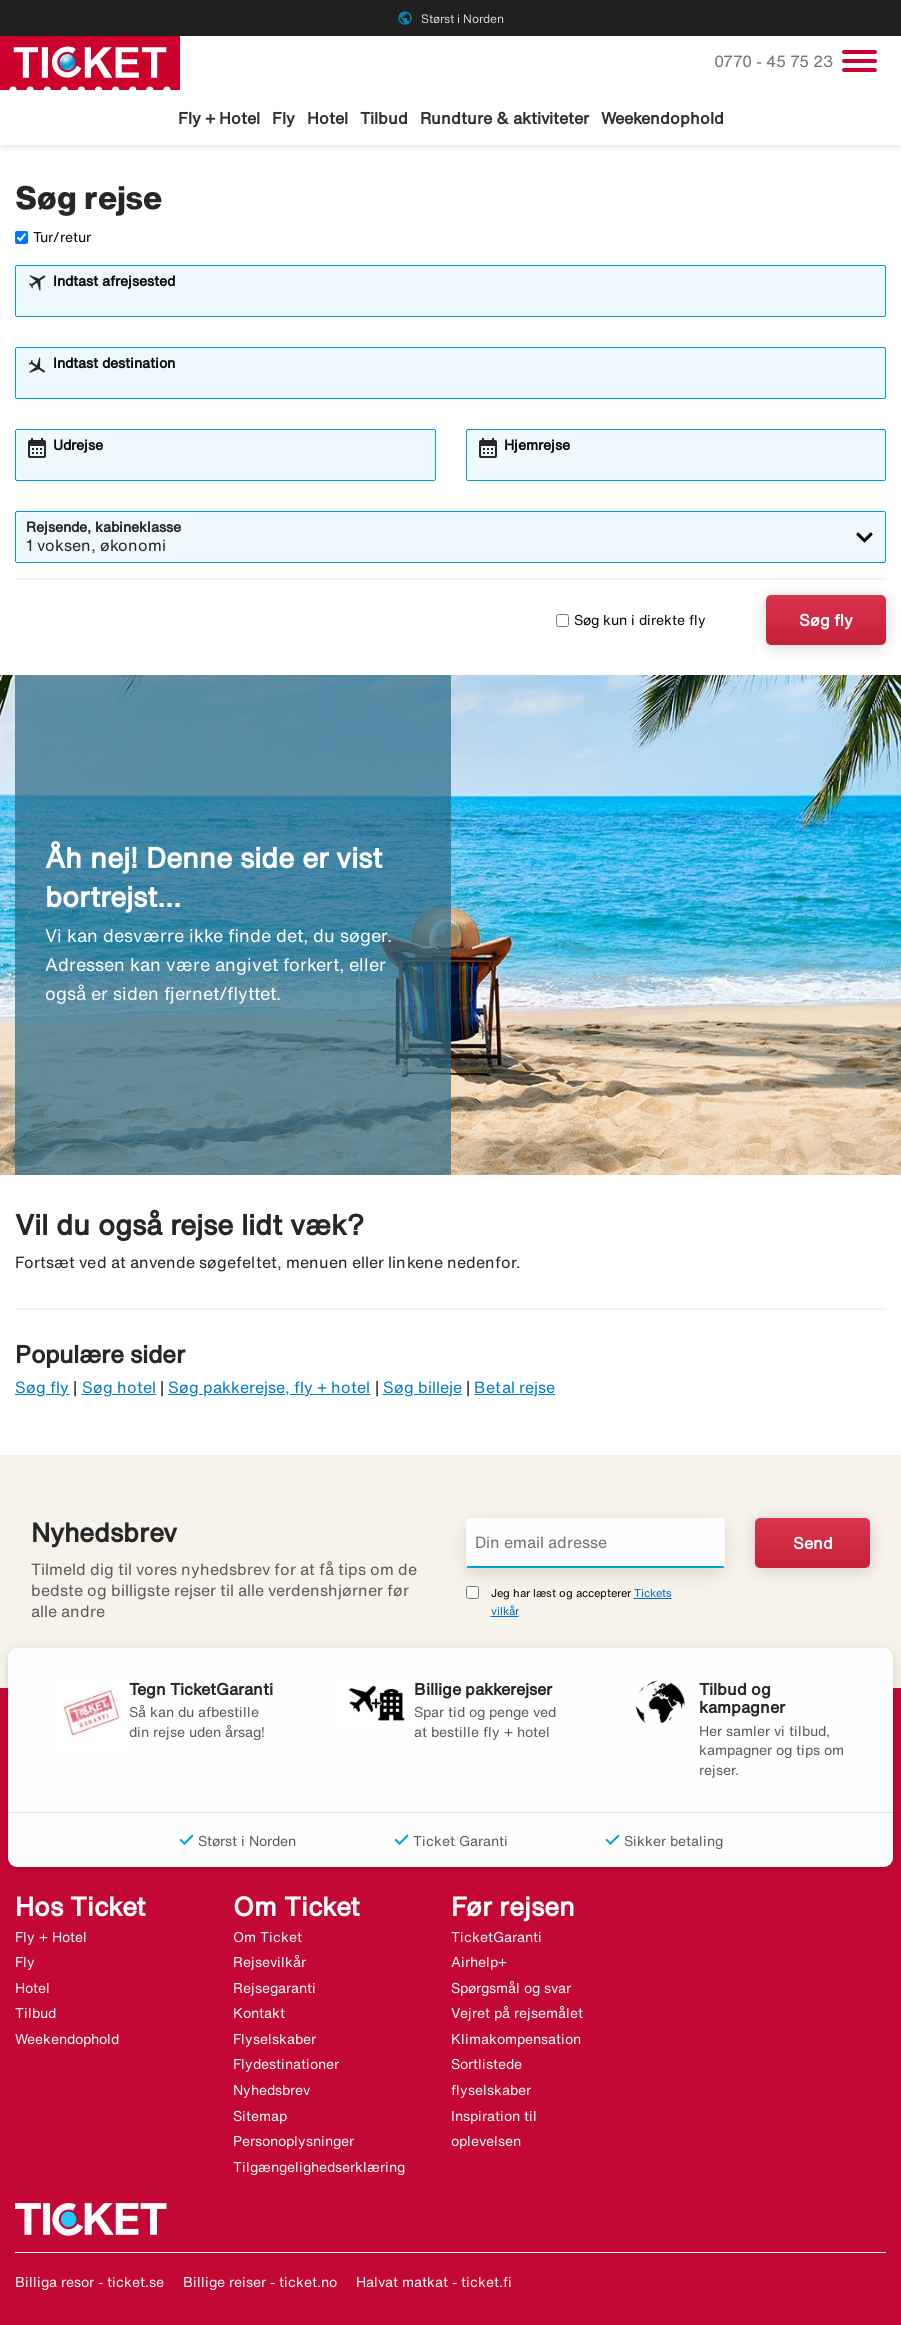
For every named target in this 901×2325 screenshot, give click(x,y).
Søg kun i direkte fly (631, 620)
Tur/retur (53, 237)
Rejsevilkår (269, 1962)
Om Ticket (267, 1937)
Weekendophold (662, 118)
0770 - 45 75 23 (775, 61)
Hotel (327, 118)
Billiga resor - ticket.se (89, 2282)
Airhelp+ (479, 1962)
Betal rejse (514, 1387)
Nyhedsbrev (271, 2090)
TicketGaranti (496, 1937)
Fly (283, 118)
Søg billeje (423, 1387)
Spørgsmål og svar (511, 1988)
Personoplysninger (293, 2141)
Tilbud (384, 118)
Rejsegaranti (274, 1988)
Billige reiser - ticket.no (260, 2282)
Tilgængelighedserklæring (319, 2167)
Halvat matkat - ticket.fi (434, 2282)
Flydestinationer (286, 2064)
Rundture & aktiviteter (504, 118)
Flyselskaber (274, 2039)
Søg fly (826, 620)
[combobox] (463, 300)
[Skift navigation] (859, 61)
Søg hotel (119, 1387)
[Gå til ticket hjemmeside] (90, 61)
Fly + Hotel (219, 118)
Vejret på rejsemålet (517, 2013)
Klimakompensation (516, 2039)
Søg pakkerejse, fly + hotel (269, 1387)
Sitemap (260, 2116)
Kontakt (259, 2013)
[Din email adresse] (596, 1543)
